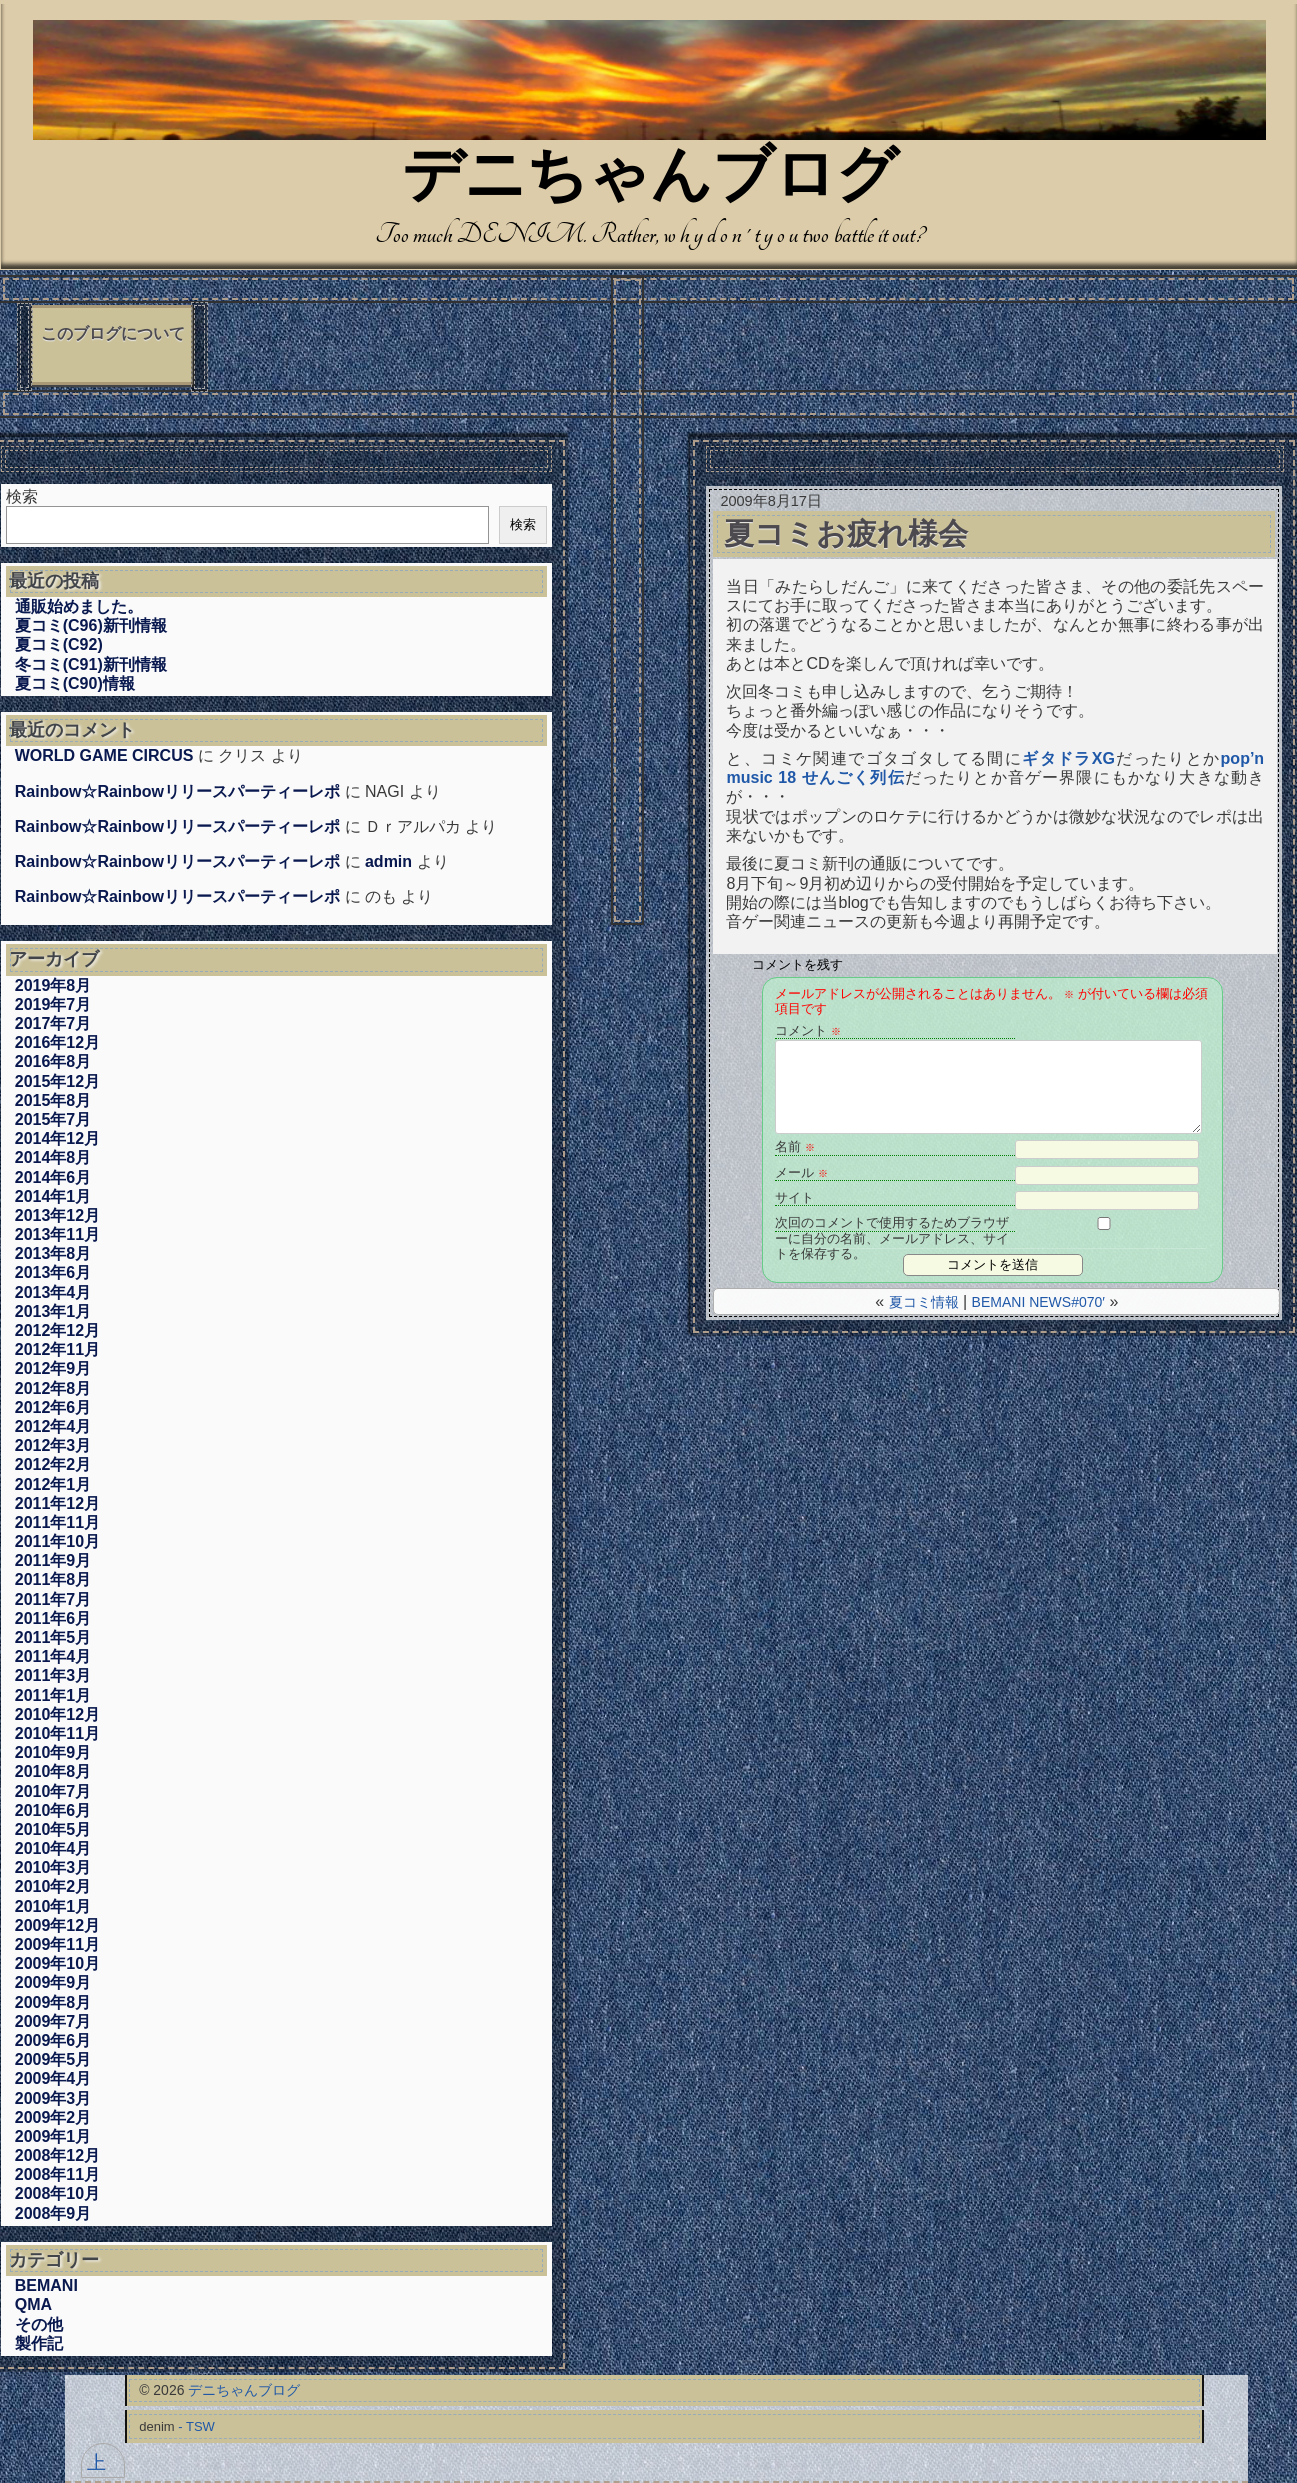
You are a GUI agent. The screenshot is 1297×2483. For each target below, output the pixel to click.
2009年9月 (53, 1982)
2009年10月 (57, 1963)
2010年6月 (53, 1810)
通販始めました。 (79, 606)
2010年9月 (53, 1752)
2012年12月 (57, 1330)
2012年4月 (53, 1426)
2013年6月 (53, 1272)
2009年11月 (57, 1944)
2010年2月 (53, 1886)
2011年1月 (53, 1695)
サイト (794, 1197)
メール (801, 1172)
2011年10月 (57, 1541)
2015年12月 (57, 1081)
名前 (795, 1146)
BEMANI (46, 2285)
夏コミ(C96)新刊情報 (91, 625)
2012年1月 (53, 1484)
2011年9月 (53, 1560)
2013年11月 (57, 1234)
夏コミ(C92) (59, 644)
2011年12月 (57, 1503)
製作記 (39, 2343)
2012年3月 (53, 1445)
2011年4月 (53, 1656)
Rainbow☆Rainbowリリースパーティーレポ (177, 791)
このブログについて (113, 333)
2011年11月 (57, 1522)
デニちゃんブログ (650, 179)
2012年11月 (57, 1349)
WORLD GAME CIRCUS (104, 755)
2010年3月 (53, 1867)
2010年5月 (53, 1829)
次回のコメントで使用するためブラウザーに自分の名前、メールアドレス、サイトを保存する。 (892, 1223)
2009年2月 (53, 2117)
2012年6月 (53, 1407)
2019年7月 (53, 1004)
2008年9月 (53, 2213)
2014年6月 (53, 1177)
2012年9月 (53, 1368)
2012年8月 (53, 1388)
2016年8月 (53, 1061)
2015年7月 (53, 1119)
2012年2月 (53, 1464)
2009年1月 (53, 2136)
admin (388, 861)
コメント (808, 1030)
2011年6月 (53, 1618)
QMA (33, 2304)
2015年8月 (53, 1100)
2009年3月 (53, 2098)
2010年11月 (57, 1733)
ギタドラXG (1068, 758)
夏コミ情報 (924, 1302)
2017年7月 (53, 1023)
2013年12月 (57, 1215)
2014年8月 (53, 1157)
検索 (22, 496)
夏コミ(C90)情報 (75, 683)
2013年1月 (53, 1311)
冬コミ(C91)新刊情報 (91, 664)
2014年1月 (53, 1196)
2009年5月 (53, 2059)
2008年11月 (57, 2174)
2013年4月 (53, 1292)
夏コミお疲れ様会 (846, 534)
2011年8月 (53, 1579)
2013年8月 (53, 1253)
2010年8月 (53, 1771)
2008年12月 (57, 2155)
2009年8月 (53, 2002)
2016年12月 (57, 1042)
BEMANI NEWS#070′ (1038, 1302)
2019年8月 (53, 985)
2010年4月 (53, 1848)
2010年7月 (53, 1791)
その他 (39, 2324)
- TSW (196, 2426)
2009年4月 (53, 2078)
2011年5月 (53, 1637)
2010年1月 (53, 1906)
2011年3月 (53, 1675)
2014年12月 (57, 1138)
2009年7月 (53, 2021)
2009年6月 (53, 2040)
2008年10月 (57, 2193)
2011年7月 (53, 1599)
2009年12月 (57, 1925)
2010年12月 (57, 1714)
